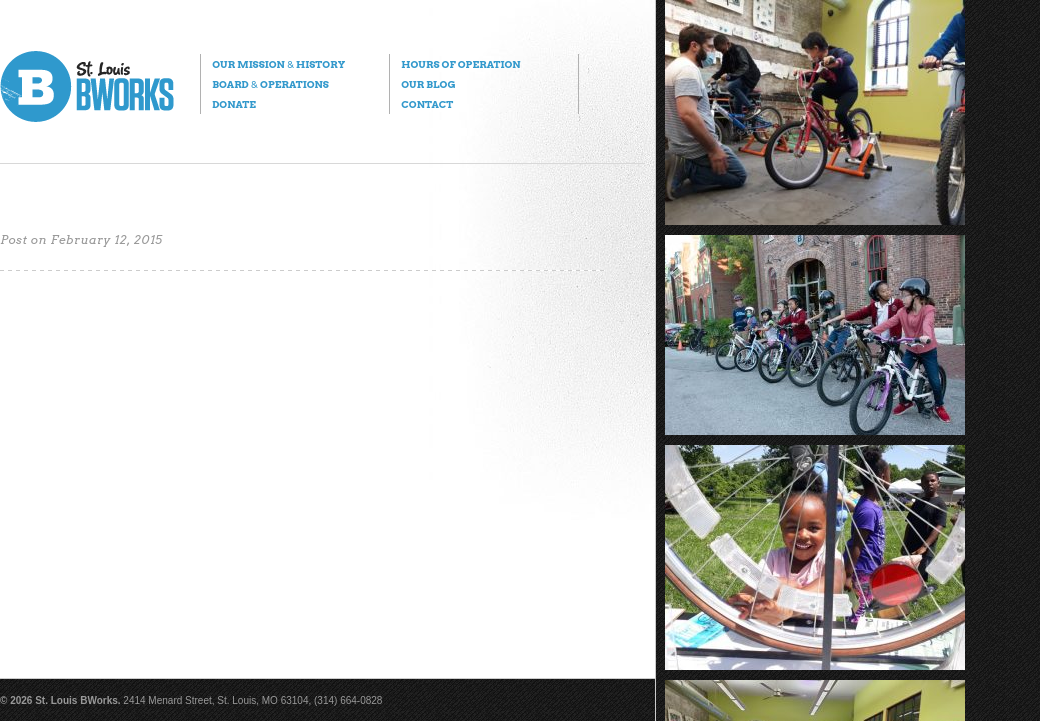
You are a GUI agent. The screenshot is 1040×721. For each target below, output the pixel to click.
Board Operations (270, 84)
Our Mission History (278, 64)
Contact (427, 104)
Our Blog (428, 84)
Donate (234, 104)
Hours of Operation (460, 64)
